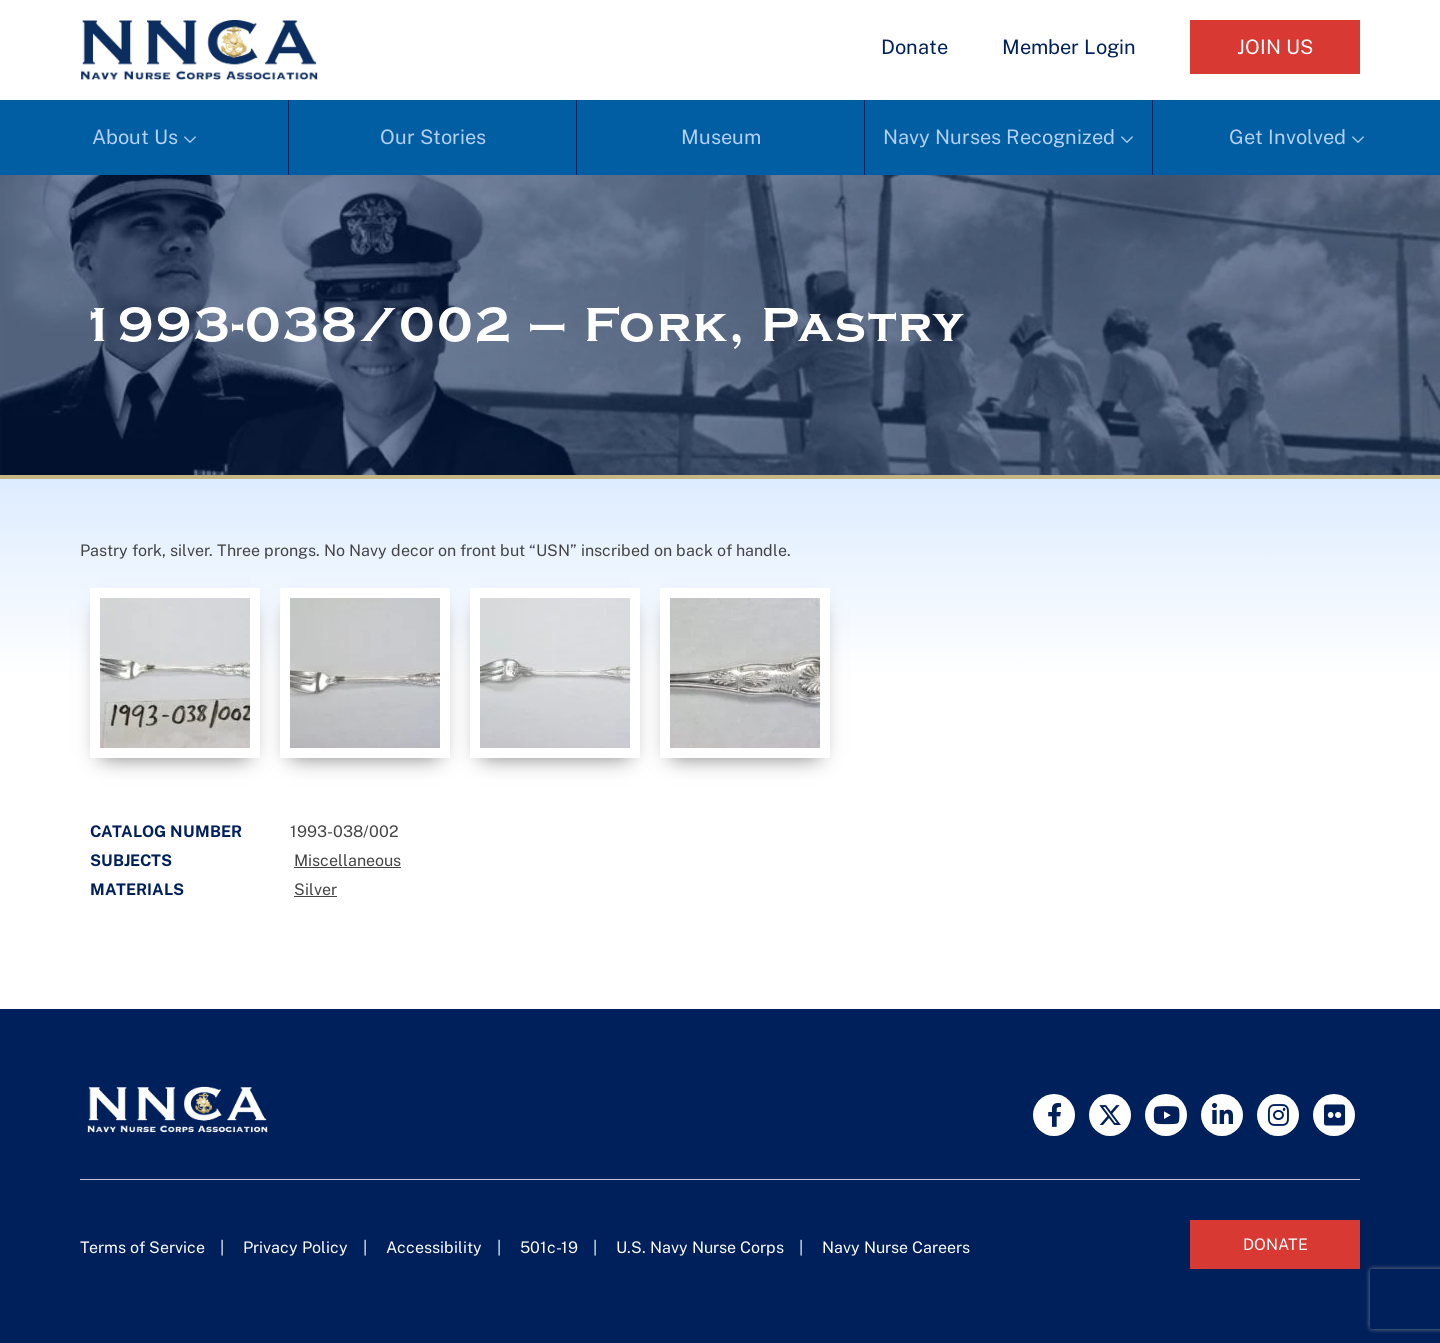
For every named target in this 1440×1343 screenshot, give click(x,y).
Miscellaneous (347, 860)
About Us (135, 137)
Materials (137, 889)
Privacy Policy (295, 1247)
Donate (914, 47)
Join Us (1275, 47)
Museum (721, 137)
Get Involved (1287, 137)
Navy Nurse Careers (896, 1247)
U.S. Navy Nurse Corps (700, 1247)
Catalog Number (166, 831)
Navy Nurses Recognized (999, 137)
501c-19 (549, 1247)
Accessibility (434, 1247)
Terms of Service (142, 1247)
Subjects (131, 860)
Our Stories (433, 137)
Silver (315, 889)
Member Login (1069, 47)
